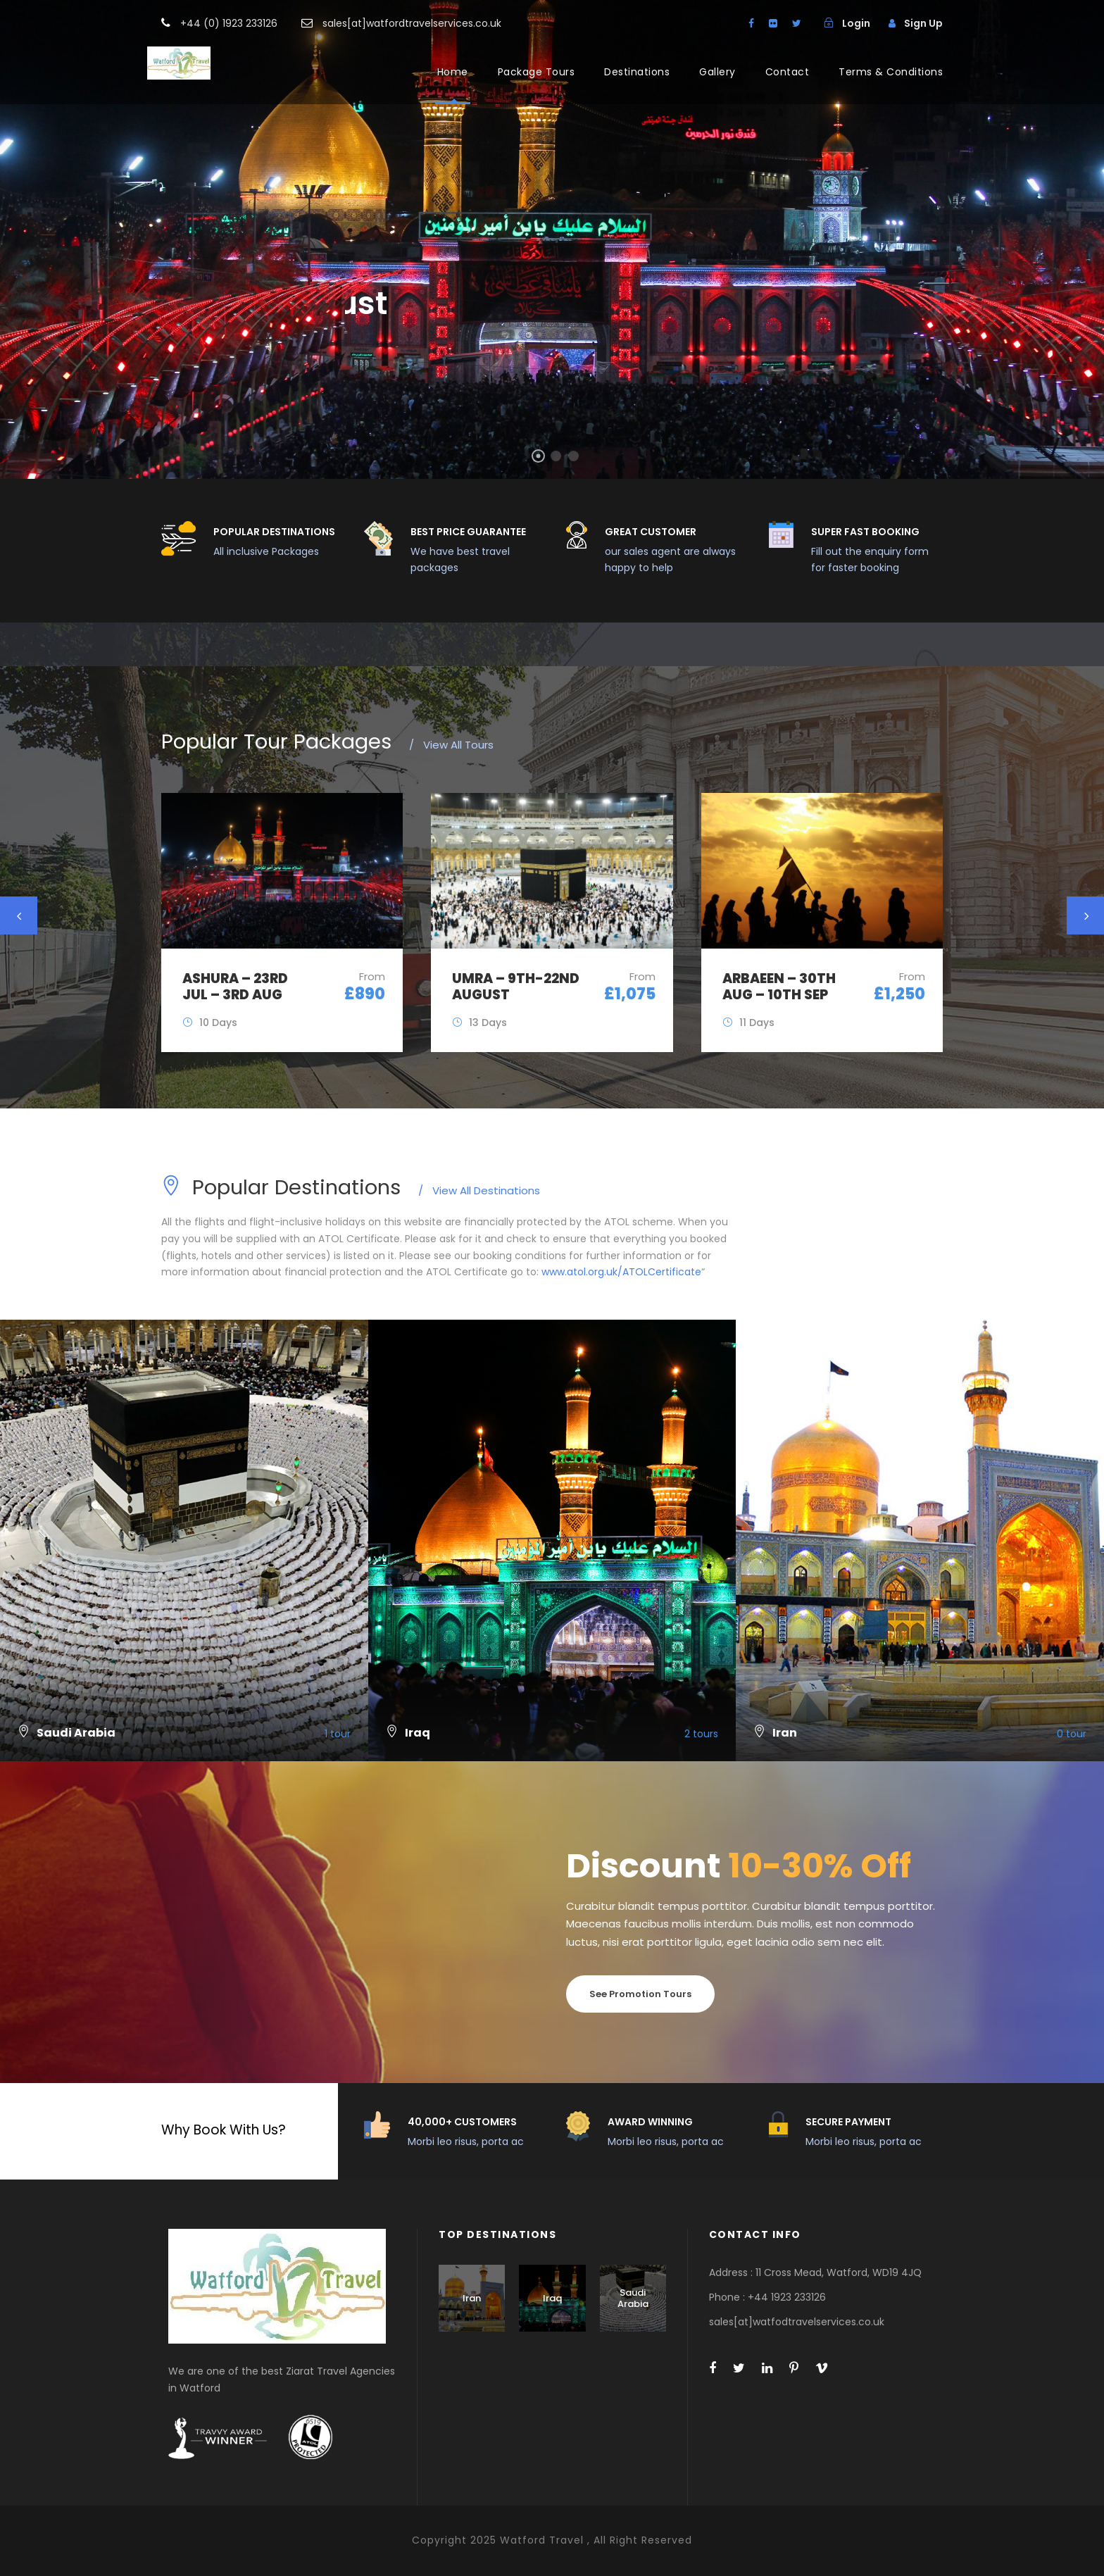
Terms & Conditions (891, 72)
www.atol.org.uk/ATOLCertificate (621, 1272)
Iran (472, 2298)
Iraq (552, 2298)
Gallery (717, 72)
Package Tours (536, 72)
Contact (787, 72)
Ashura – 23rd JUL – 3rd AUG (235, 986)
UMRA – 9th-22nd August (515, 986)
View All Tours (451, 744)
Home (452, 72)
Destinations (637, 72)
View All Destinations (479, 1190)
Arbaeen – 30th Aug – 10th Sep (779, 986)
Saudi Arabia (632, 2298)
